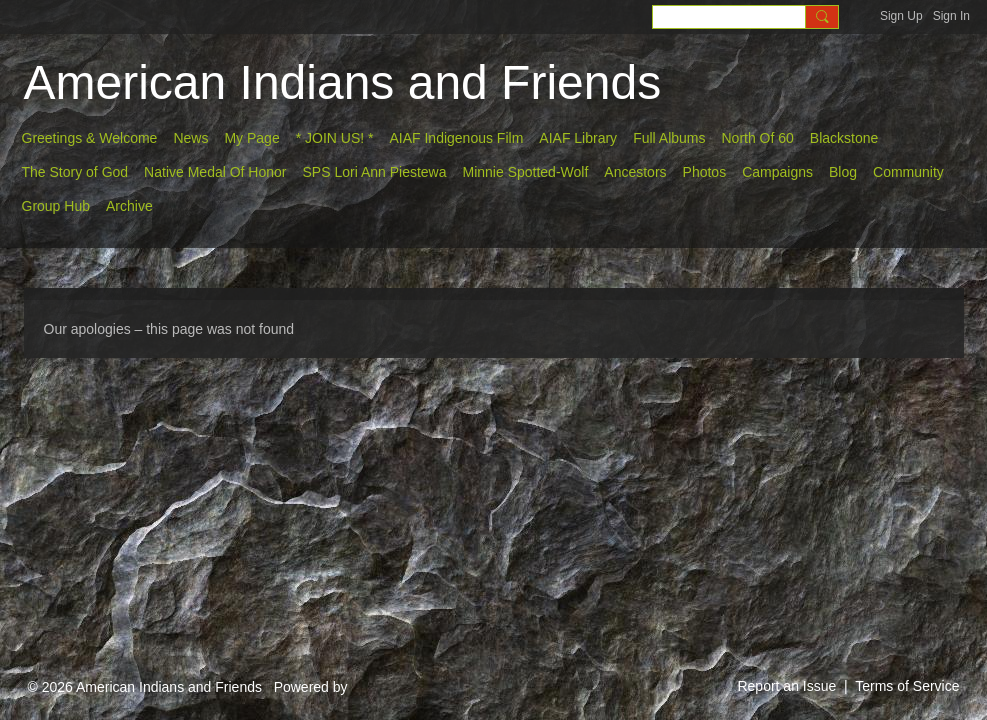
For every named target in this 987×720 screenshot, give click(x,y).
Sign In (951, 16)
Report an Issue (786, 686)
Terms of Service (907, 686)
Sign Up (901, 16)
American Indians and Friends (343, 82)
